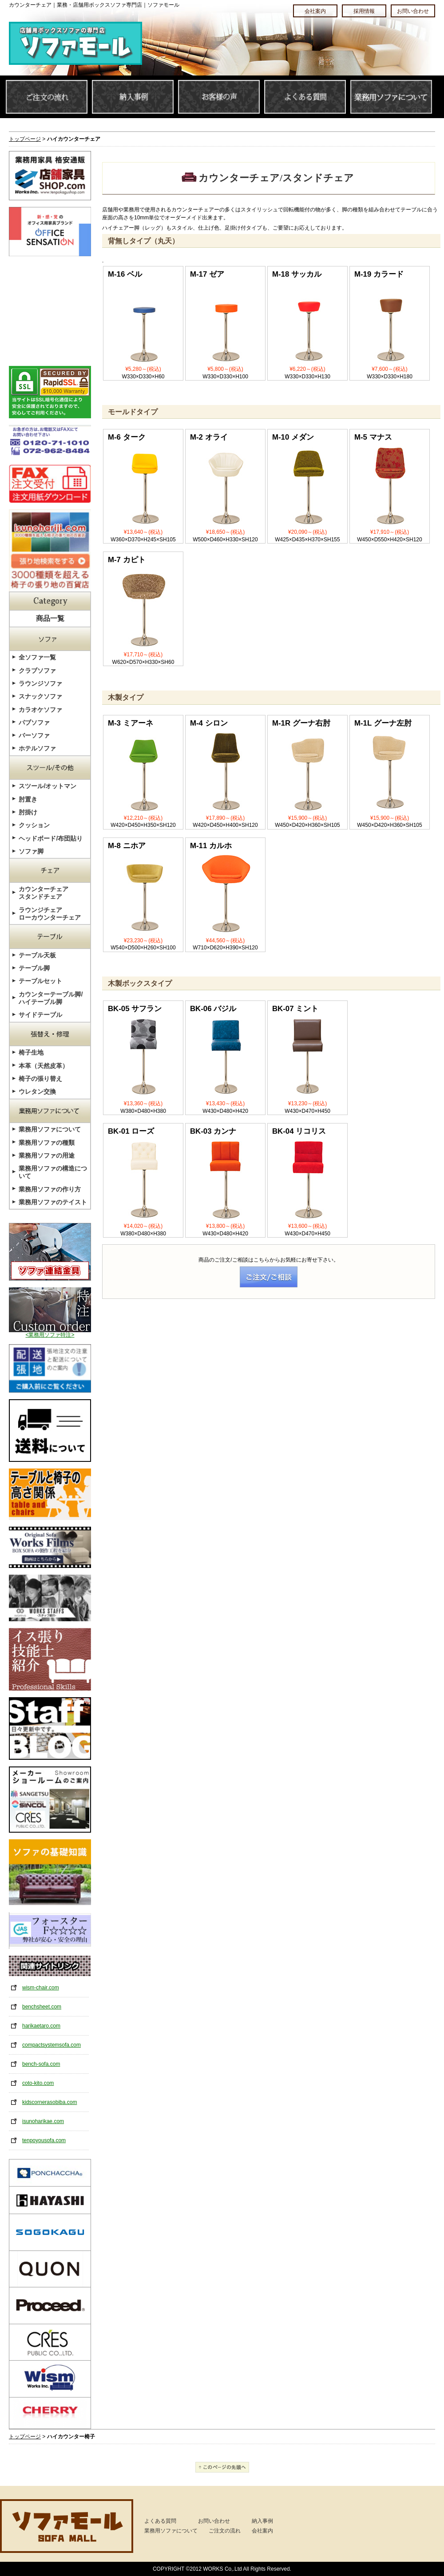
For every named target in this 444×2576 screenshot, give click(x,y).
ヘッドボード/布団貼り (51, 838)
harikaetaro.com (41, 2026)
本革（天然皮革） (43, 1065)
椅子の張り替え (40, 1078)
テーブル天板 (37, 955)
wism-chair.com (40, 1988)
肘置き (28, 799)
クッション (34, 825)
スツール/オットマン (47, 786)
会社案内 (262, 2531)
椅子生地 (31, 1052)
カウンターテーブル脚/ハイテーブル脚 (51, 998)
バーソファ (34, 735)
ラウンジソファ (40, 683)
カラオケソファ (40, 709)
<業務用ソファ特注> (50, 1332)
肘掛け (28, 812)
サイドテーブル (40, 1014)
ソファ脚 (31, 851)
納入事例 (262, 2521)
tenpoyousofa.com (44, 2140)
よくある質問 (160, 2521)
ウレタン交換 (37, 1091)
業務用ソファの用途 (47, 1155)
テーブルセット (40, 980)
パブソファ (34, 722)
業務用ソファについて (50, 1129)
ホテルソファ (37, 748)
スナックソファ (40, 696)
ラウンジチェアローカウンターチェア (50, 913)
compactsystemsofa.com (51, 2045)
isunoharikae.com (43, 2121)
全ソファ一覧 (37, 657)
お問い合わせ (214, 2521)
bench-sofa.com (41, 2064)
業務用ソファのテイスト (53, 1202)
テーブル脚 (34, 968)
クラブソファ (37, 670)
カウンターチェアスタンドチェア (43, 892)
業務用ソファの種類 (47, 1142)
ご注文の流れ (225, 2531)
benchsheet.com (41, 2007)
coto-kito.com (38, 2083)
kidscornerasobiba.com (49, 2102)
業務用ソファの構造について (53, 1172)
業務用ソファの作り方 (50, 1189)
